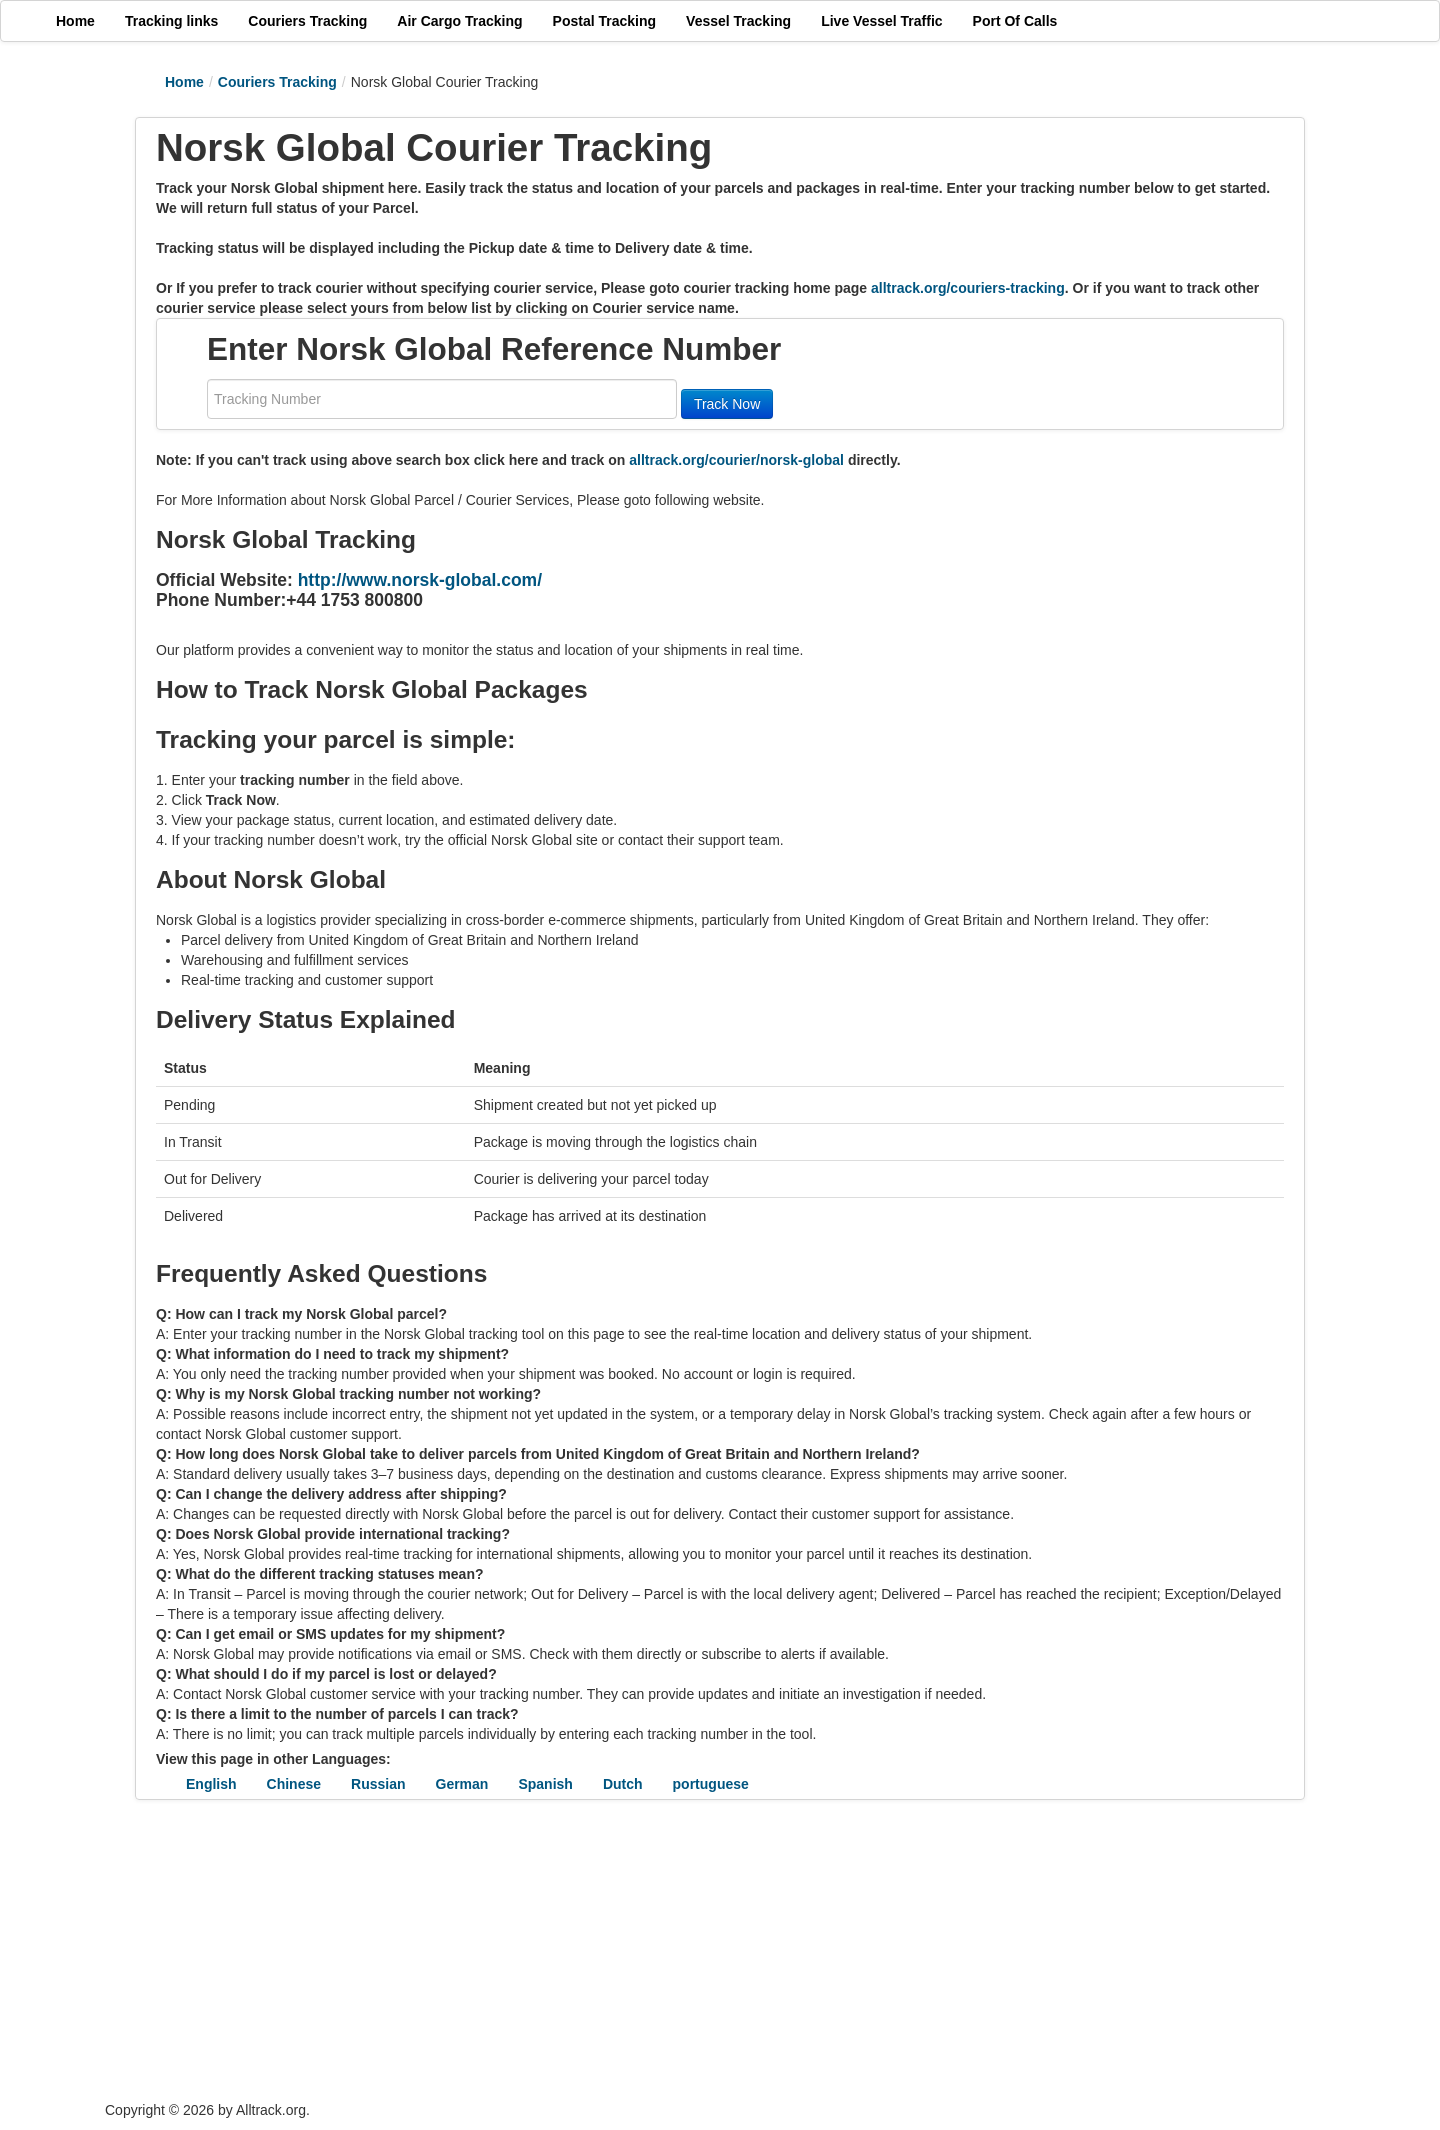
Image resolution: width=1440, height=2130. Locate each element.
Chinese (294, 1784)
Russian (378, 1784)
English (211, 1784)
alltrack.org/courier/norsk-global (736, 460)
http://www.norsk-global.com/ (420, 580)
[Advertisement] (600, 1950)
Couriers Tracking (277, 82)
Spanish (545, 1784)
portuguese (711, 1784)
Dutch (623, 1784)
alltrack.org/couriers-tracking (968, 288)
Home (184, 82)
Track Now (727, 404)
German (462, 1784)
